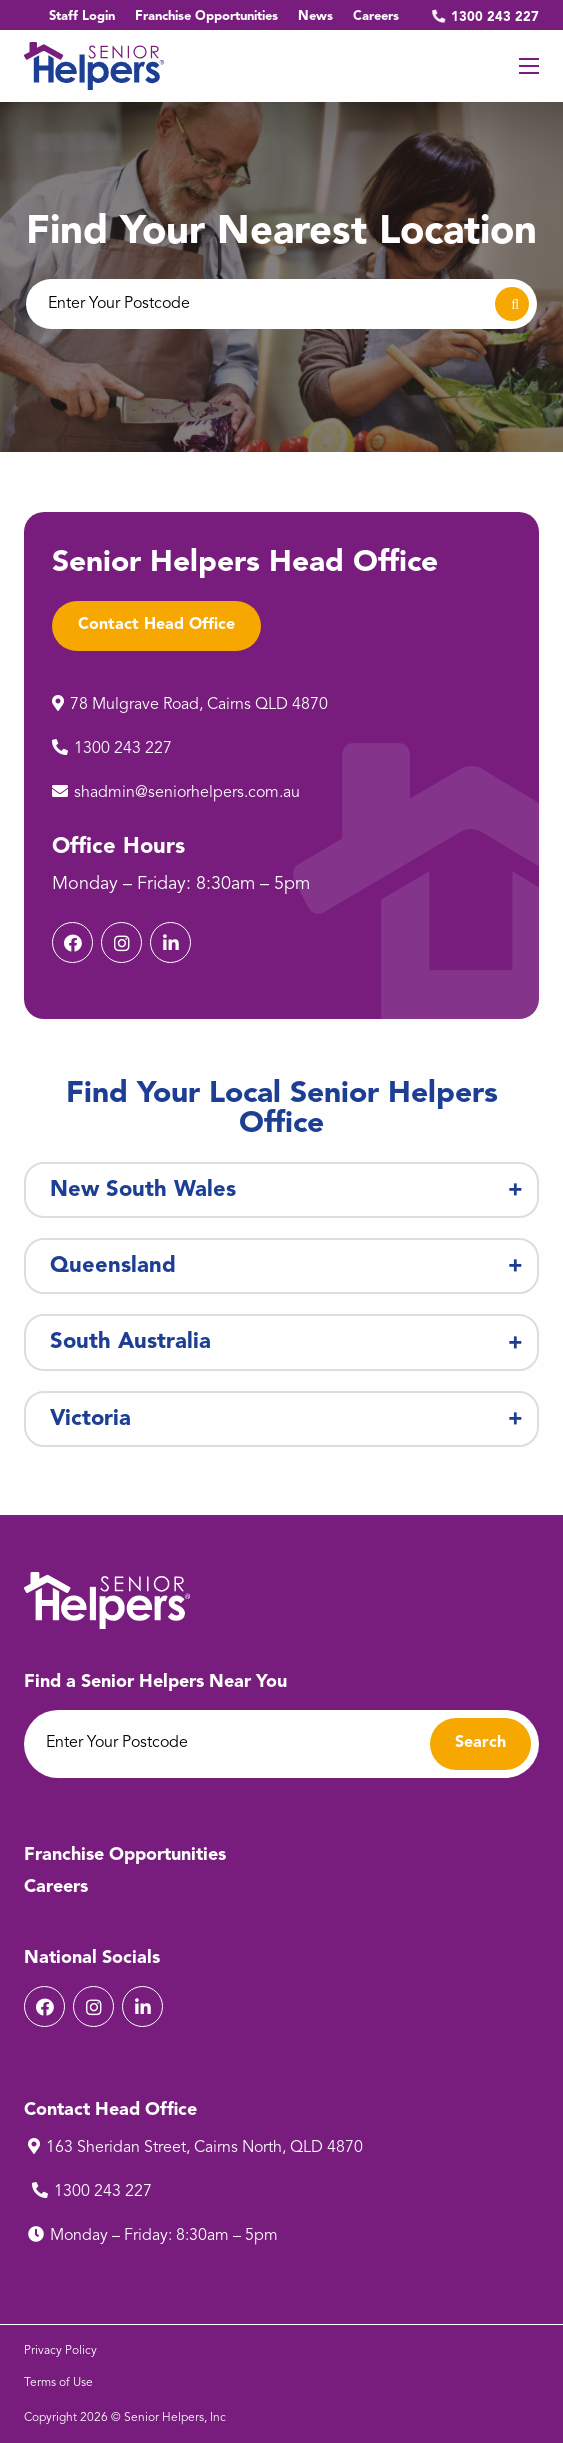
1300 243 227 (479, 17)
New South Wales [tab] (143, 1190)
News (315, 16)
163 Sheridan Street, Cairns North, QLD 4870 (205, 2148)
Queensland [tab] (113, 1266)
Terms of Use (58, 2383)
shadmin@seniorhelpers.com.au (188, 793)
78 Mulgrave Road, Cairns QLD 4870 (202, 705)
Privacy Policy (60, 2351)
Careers (376, 16)
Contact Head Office (156, 625)
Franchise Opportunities (206, 16)
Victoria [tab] (90, 1419)
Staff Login (82, 16)
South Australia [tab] (130, 1342)
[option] (281, 277)
